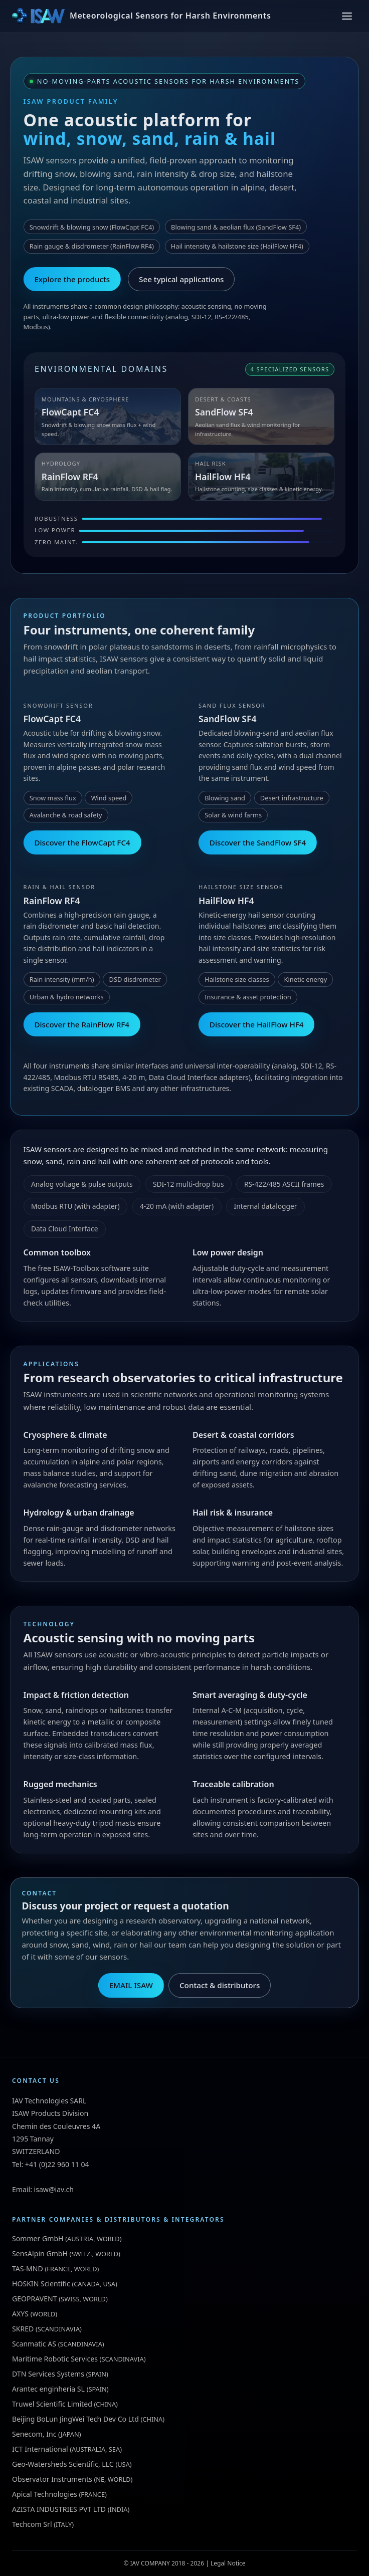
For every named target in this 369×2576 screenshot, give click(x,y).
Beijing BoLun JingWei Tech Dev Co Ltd (75, 2419)
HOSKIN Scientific (41, 2283)
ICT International (40, 2449)
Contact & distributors (219, 1985)
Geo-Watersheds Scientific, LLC (63, 2464)
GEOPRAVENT (34, 2298)
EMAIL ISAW (131, 1985)
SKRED (23, 2328)
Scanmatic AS (34, 2343)
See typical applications (181, 279)
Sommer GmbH (38, 2238)
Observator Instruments (52, 2479)
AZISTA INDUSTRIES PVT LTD (59, 2509)
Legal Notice (228, 2563)
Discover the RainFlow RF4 (81, 1024)
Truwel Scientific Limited (52, 2404)
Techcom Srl (32, 2524)
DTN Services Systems (48, 2374)
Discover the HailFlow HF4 (257, 1024)
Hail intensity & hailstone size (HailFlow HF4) (237, 246)
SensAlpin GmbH (40, 2253)
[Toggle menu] (347, 16)
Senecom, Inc (34, 2434)
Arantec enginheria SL (48, 2389)
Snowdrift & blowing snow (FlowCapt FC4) (92, 227)
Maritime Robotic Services (55, 2359)
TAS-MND (27, 2268)
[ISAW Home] (141, 16)
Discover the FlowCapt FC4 (82, 842)
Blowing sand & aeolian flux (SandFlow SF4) (236, 227)
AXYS (20, 2313)
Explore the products (72, 279)
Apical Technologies (44, 2494)
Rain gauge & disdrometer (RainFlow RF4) (92, 246)
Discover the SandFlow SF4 (258, 842)
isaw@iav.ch (54, 2189)
